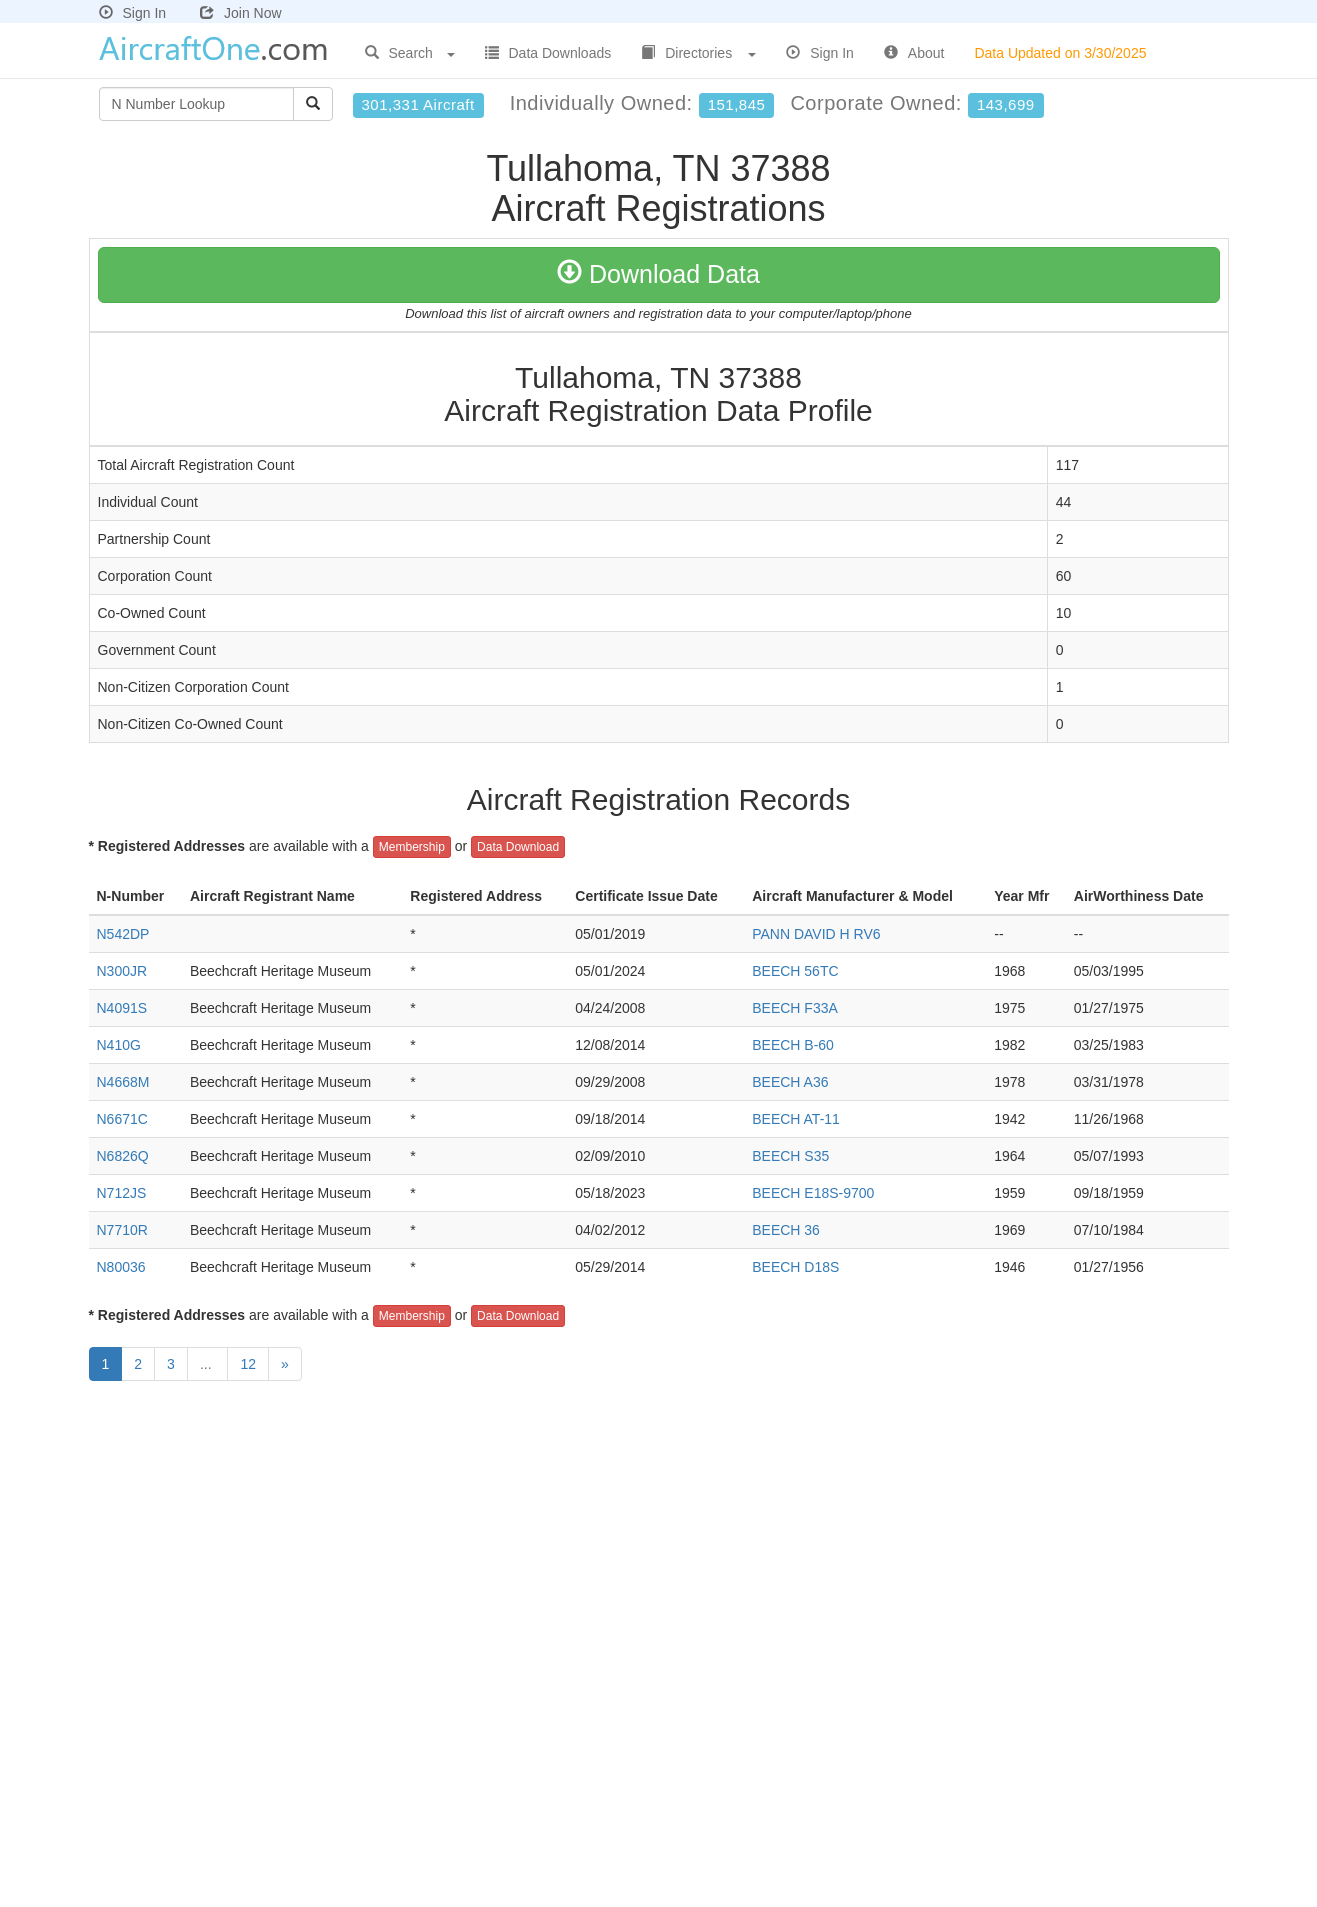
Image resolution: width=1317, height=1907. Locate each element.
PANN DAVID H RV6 (816, 934)
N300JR (122, 971)
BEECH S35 (790, 1156)
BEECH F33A (795, 1008)
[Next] (285, 1364)
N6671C (122, 1119)
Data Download (518, 847)
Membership (412, 847)
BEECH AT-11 (796, 1119)
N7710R (122, 1230)
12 (248, 1364)
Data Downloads (548, 53)
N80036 (121, 1267)
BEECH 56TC (795, 971)
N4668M (123, 1082)
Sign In (133, 13)
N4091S (122, 1008)
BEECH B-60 (793, 1045)
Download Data (658, 274)
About (914, 53)
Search (410, 53)
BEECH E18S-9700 (813, 1193)
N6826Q (123, 1156)
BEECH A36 (790, 1082)
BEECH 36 (786, 1230)
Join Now (241, 13)
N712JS (122, 1193)
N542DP (123, 934)
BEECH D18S (795, 1267)
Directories (698, 53)
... (208, 1364)
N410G (119, 1045)
